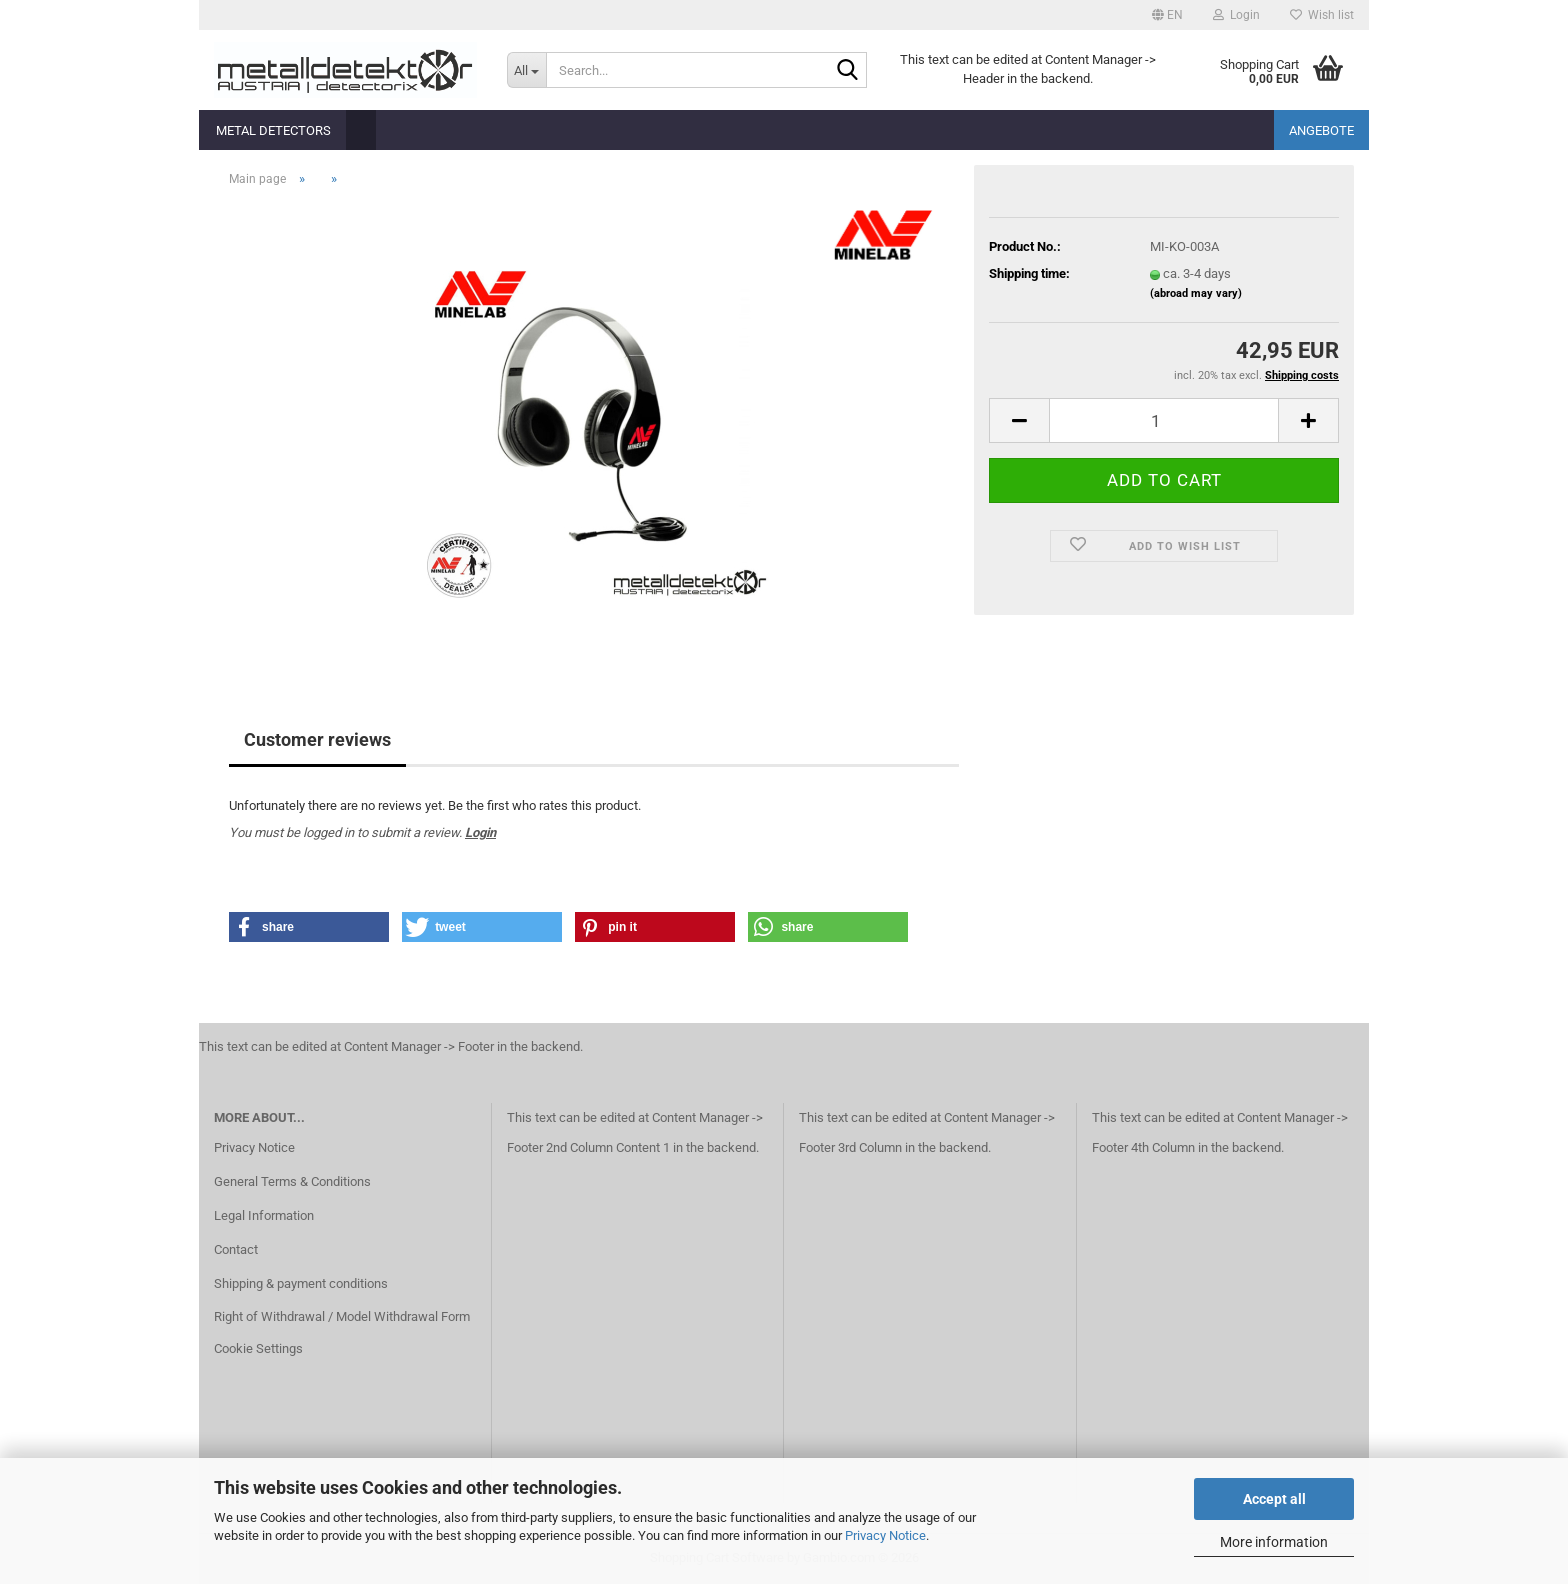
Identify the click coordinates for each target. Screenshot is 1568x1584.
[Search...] (526, 70)
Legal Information (264, 1215)
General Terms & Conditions (292, 1181)
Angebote (1321, 130)
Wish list (1322, 15)
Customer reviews (317, 739)
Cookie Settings (258, 1348)
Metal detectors (273, 130)
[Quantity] (1164, 420)
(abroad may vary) (1196, 293)
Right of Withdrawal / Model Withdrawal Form (342, 1316)
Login (480, 832)
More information (1274, 1542)
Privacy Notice (885, 1535)
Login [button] (1236, 15)
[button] (1167, 15)
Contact (236, 1249)
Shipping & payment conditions (301, 1283)
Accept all (1274, 1499)
